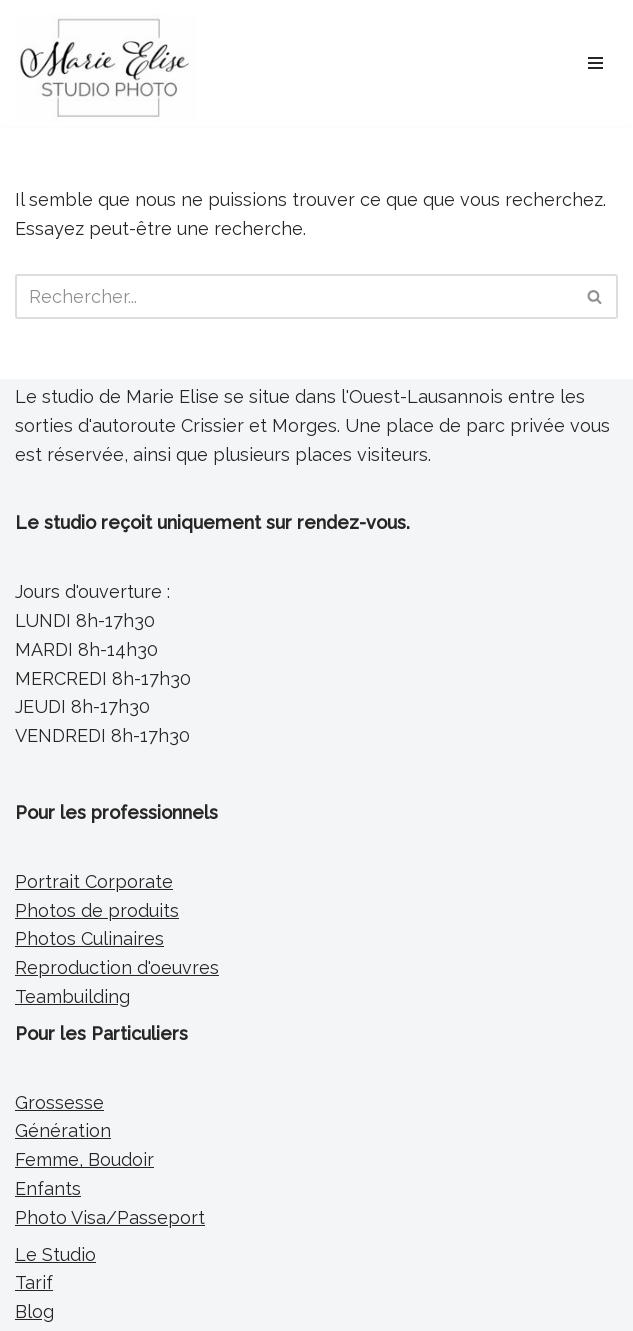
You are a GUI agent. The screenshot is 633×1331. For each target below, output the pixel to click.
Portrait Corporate (94, 881)
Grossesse (59, 1102)
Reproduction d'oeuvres (117, 967)
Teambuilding (72, 996)
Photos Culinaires (89, 938)
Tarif (34, 1282)
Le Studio (55, 1254)
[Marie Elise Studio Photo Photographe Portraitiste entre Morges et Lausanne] (106, 68)
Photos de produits (97, 910)
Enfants (48, 1188)
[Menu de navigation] (595, 63)
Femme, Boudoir (84, 1159)
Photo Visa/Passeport (110, 1217)
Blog (34, 1311)
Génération (63, 1130)
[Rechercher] (294, 296)
